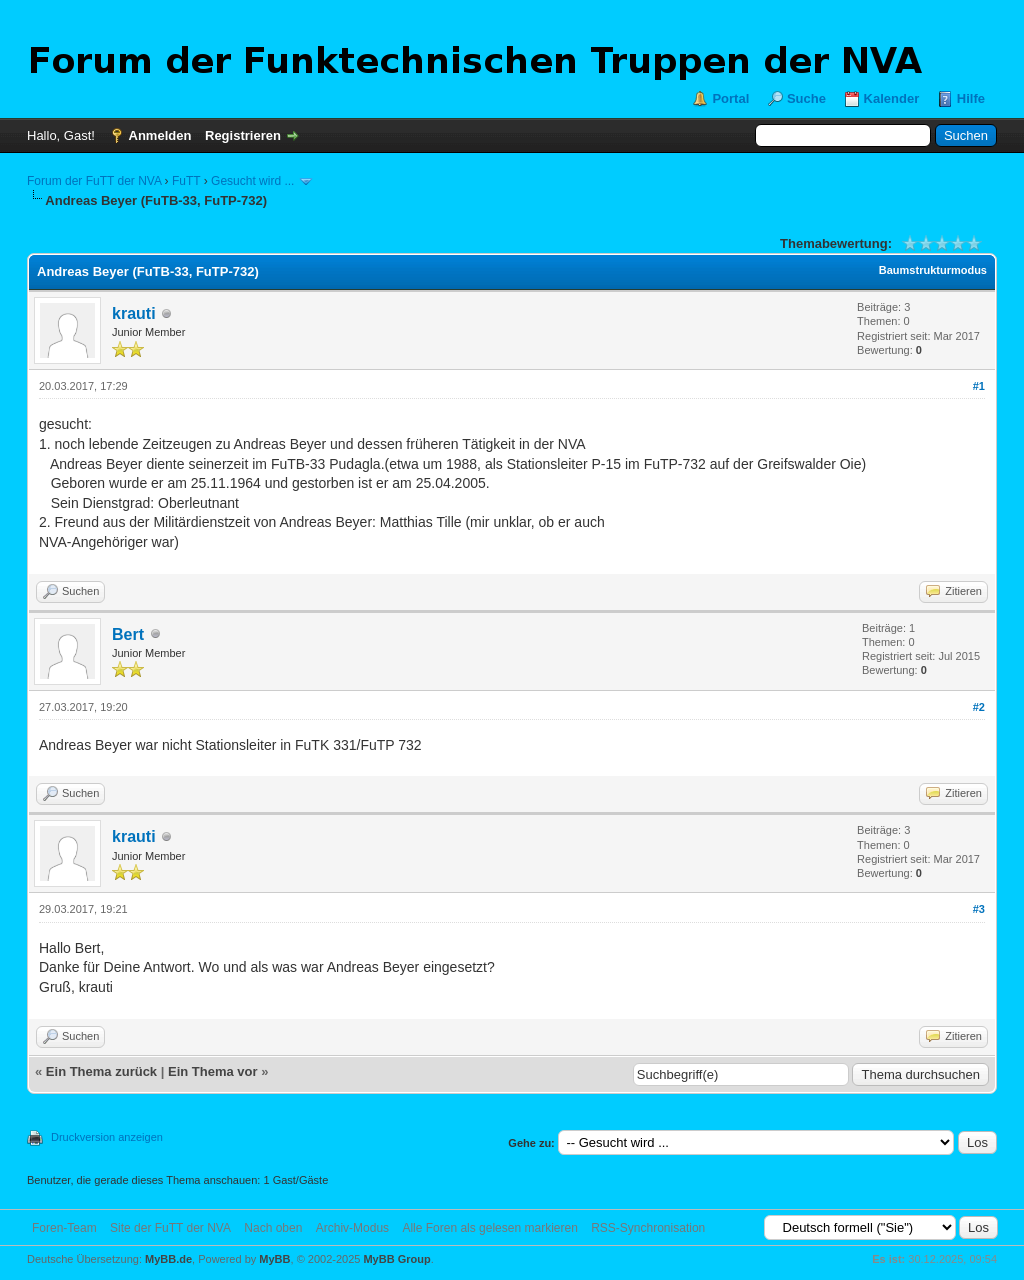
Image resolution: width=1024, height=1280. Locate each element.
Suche (806, 98)
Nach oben (273, 1228)
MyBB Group (396, 1259)
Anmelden (160, 135)
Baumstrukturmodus (933, 270)
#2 (979, 707)
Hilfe (971, 98)
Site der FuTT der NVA (170, 1228)
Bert (128, 634)
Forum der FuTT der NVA (94, 181)
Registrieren (243, 135)
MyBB (274, 1259)
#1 (979, 386)
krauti (134, 313)
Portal (730, 98)
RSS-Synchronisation (648, 1228)
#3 (979, 909)
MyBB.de (168, 1259)
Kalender (892, 98)
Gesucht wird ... (252, 181)
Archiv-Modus (352, 1228)
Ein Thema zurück (101, 1071)
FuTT (186, 181)
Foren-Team (64, 1228)
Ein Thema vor (213, 1071)
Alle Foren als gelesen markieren (489, 1228)
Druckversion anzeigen (107, 1137)
